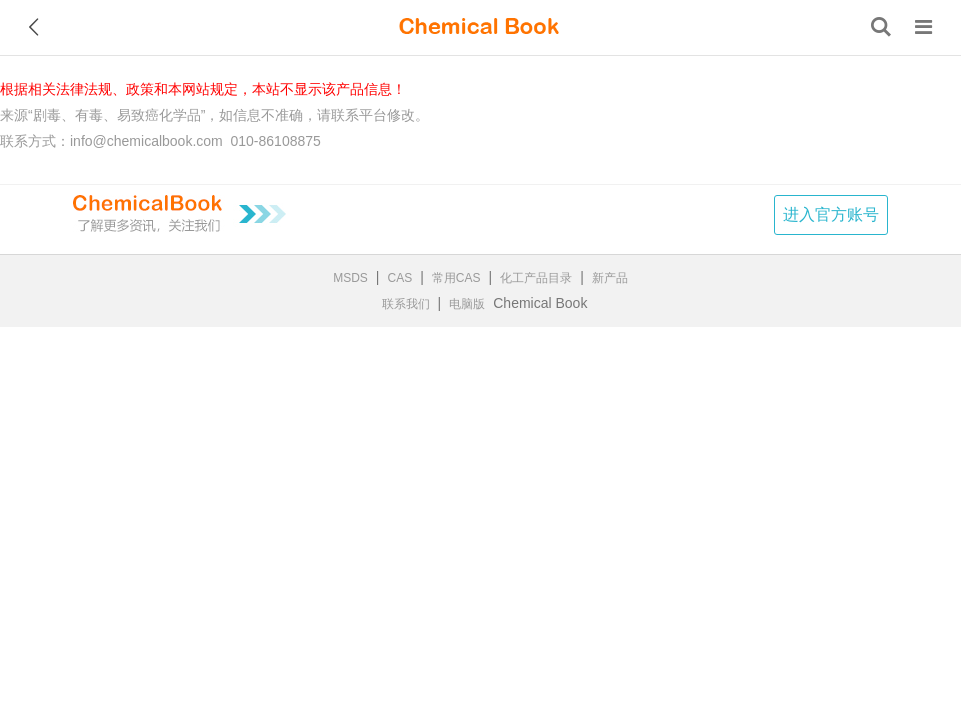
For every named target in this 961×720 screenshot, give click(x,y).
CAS (400, 278)
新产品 (610, 278)
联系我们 (406, 304)
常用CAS (456, 278)
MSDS (350, 278)
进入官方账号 (831, 214)
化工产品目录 (536, 278)
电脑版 (467, 304)
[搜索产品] (881, 27)
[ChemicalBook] (479, 27)
